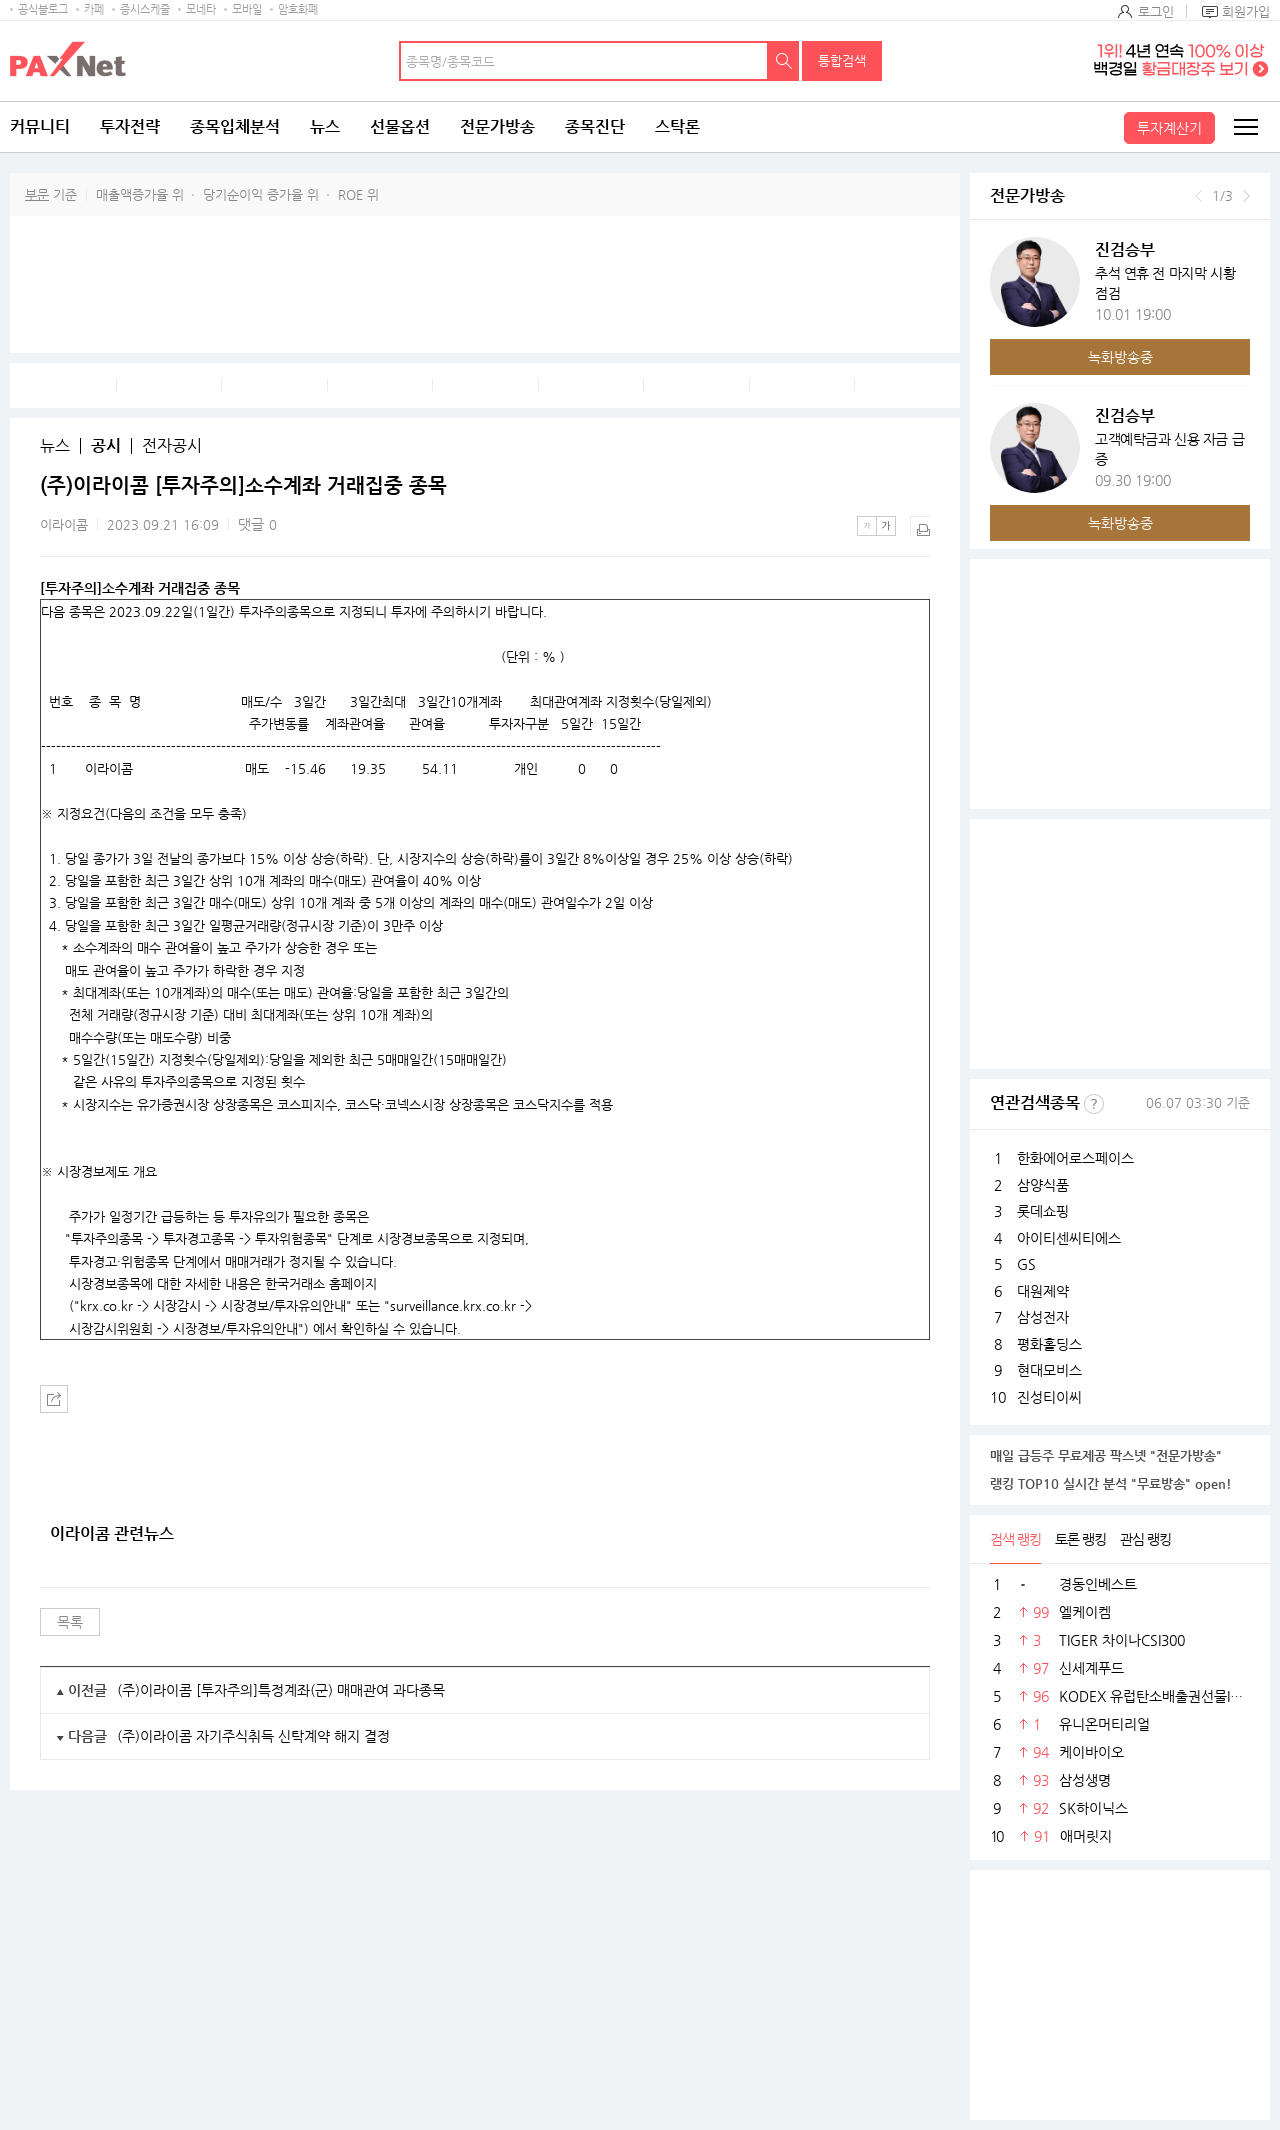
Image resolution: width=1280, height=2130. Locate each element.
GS (1026, 1264)
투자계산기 (1169, 128)
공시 (106, 446)
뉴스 (325, 126)
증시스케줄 (145, 9)
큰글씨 (886, 526)
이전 (1198, 196)
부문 (37, 194)
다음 (1246, 196)
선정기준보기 (1094, 1104)
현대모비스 (1049, 1370)
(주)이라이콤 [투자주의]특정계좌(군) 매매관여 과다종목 (281, 1690)
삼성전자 (1043, 1317)
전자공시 (172, 446)
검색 (784, 61)
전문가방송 (497, 126)
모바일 (247, 9)
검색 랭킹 (1015, 1539)
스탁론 (677, 126)
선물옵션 (400, 126)
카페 (94, 9)
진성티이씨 (1049, 1397)
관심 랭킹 (1145, 1539)
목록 (70, 1622)
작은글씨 (867, 526)
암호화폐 (298, 9)
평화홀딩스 (1049, 1344)
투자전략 (130, 126)
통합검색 (842, 60)
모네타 (201, 9)
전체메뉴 (1245, 127)
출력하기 (920, 526)
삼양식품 (1043, 1185)
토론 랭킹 (1080, 1539)
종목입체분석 (235, 126)
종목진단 (595, 126)
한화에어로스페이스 (1075, 1158)
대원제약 (1043, 1291)
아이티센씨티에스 (1069, 1238)
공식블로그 (43, 9)
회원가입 (1246, 11)
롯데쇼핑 (1043, 1211)
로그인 (1156, 11)
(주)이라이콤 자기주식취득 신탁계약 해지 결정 (253, 1736)
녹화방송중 (1120, 357)
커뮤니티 (40, 126)
